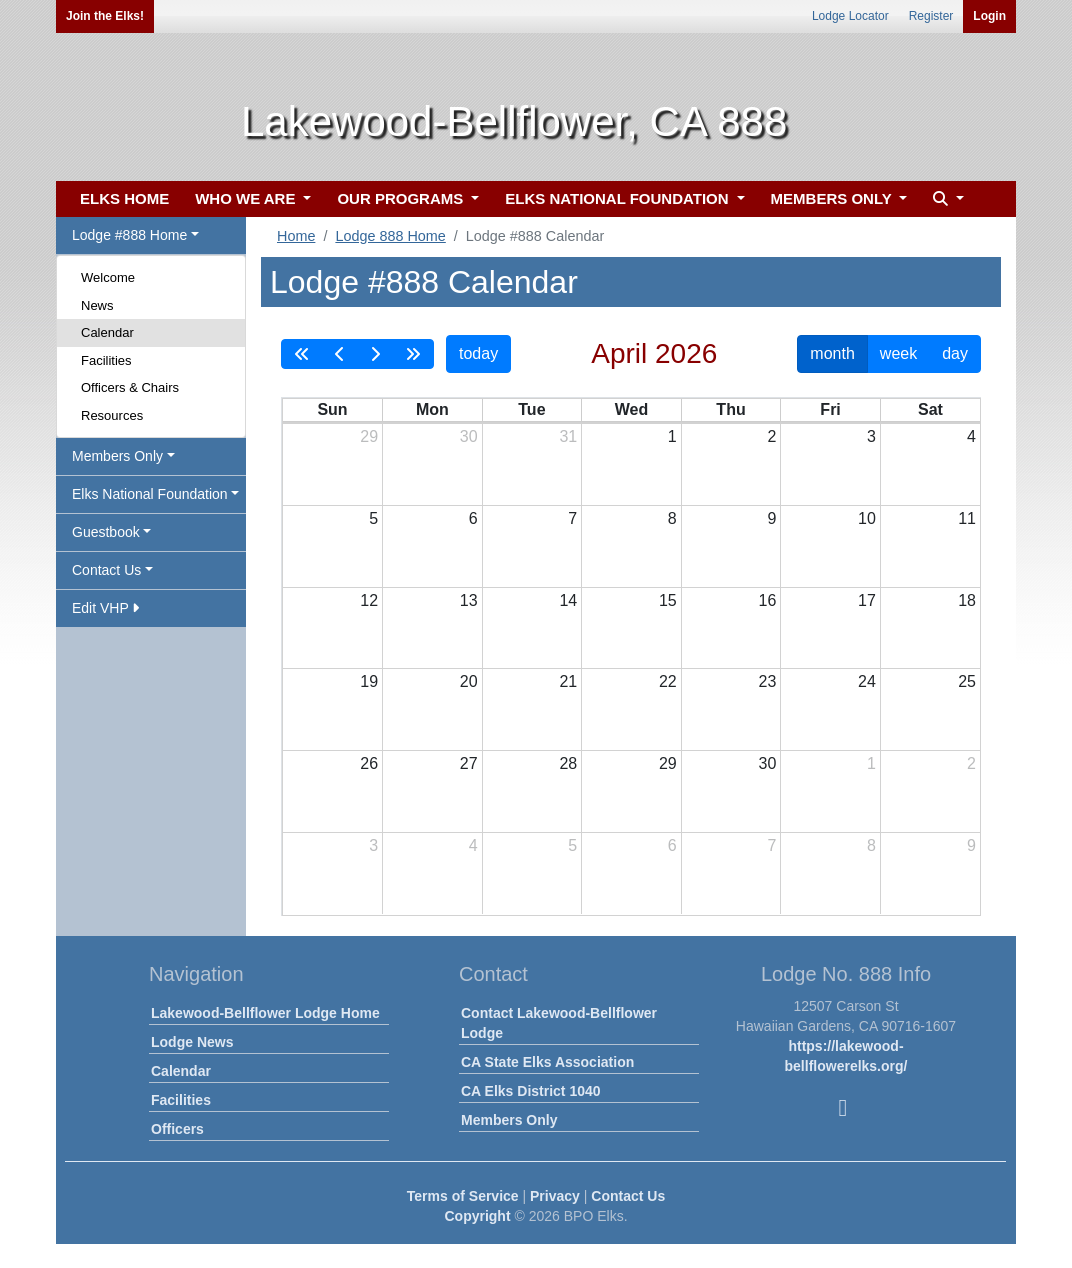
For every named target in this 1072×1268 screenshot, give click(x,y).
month (832, 353)
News (97, 305)
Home (296, 236)
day (955, 353)
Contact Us (628, 1196)
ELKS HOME (124, 198)
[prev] (340, 354)
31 (568, 436)
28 (568, 763)
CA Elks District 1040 (531, 1091)
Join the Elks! (105, 16)
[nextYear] (413, 354)
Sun (332, 409)
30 (469, 436)
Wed (631, 409)
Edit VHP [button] (105, 608)
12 (369, 600)
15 (668, 600)
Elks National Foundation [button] (150, 494)
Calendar (107, 332)
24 (867, 681)
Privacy (555, 1196)
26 (369, 763)
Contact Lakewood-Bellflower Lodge (559, 1023)
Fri (830, 409)
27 (469, 763)
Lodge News (192, 1042)
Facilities (106, 360)
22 (668, 681)
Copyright (477, 1216)
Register (931, 16)
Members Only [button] (117, 456)
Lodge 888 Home (390, 236)
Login (989, 16)
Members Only (509, 1120)
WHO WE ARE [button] (247, 198)
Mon (432, 409)
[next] (375, 354)
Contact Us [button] (106, 570)
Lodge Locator (850, 16)
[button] (946, 199)
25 (967, 681)
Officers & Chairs (130, 387)
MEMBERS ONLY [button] (833, 198)
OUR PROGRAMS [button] (402, 198)
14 (568, 600)
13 (469, 600)
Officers (177, 1129)
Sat (930, 409)
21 (568, 681)
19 (369, 681)
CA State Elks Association (547, 1062)
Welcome (108, 277)
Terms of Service (463, 1196)
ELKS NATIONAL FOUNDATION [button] (619, 198)
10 (867, 518)
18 (967, 600)
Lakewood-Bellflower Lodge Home (265, 1013)
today (478, 353)
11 (967, 518)
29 (369, 436)
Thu (730, 409)
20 (469, 681)
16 (768, 600)
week (898, 353)
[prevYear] (302, 354)
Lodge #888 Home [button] (129, 235)
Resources (112, 415)
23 (768, 681)
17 (867, 600)
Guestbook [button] (106, 532)
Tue (531, 409)
